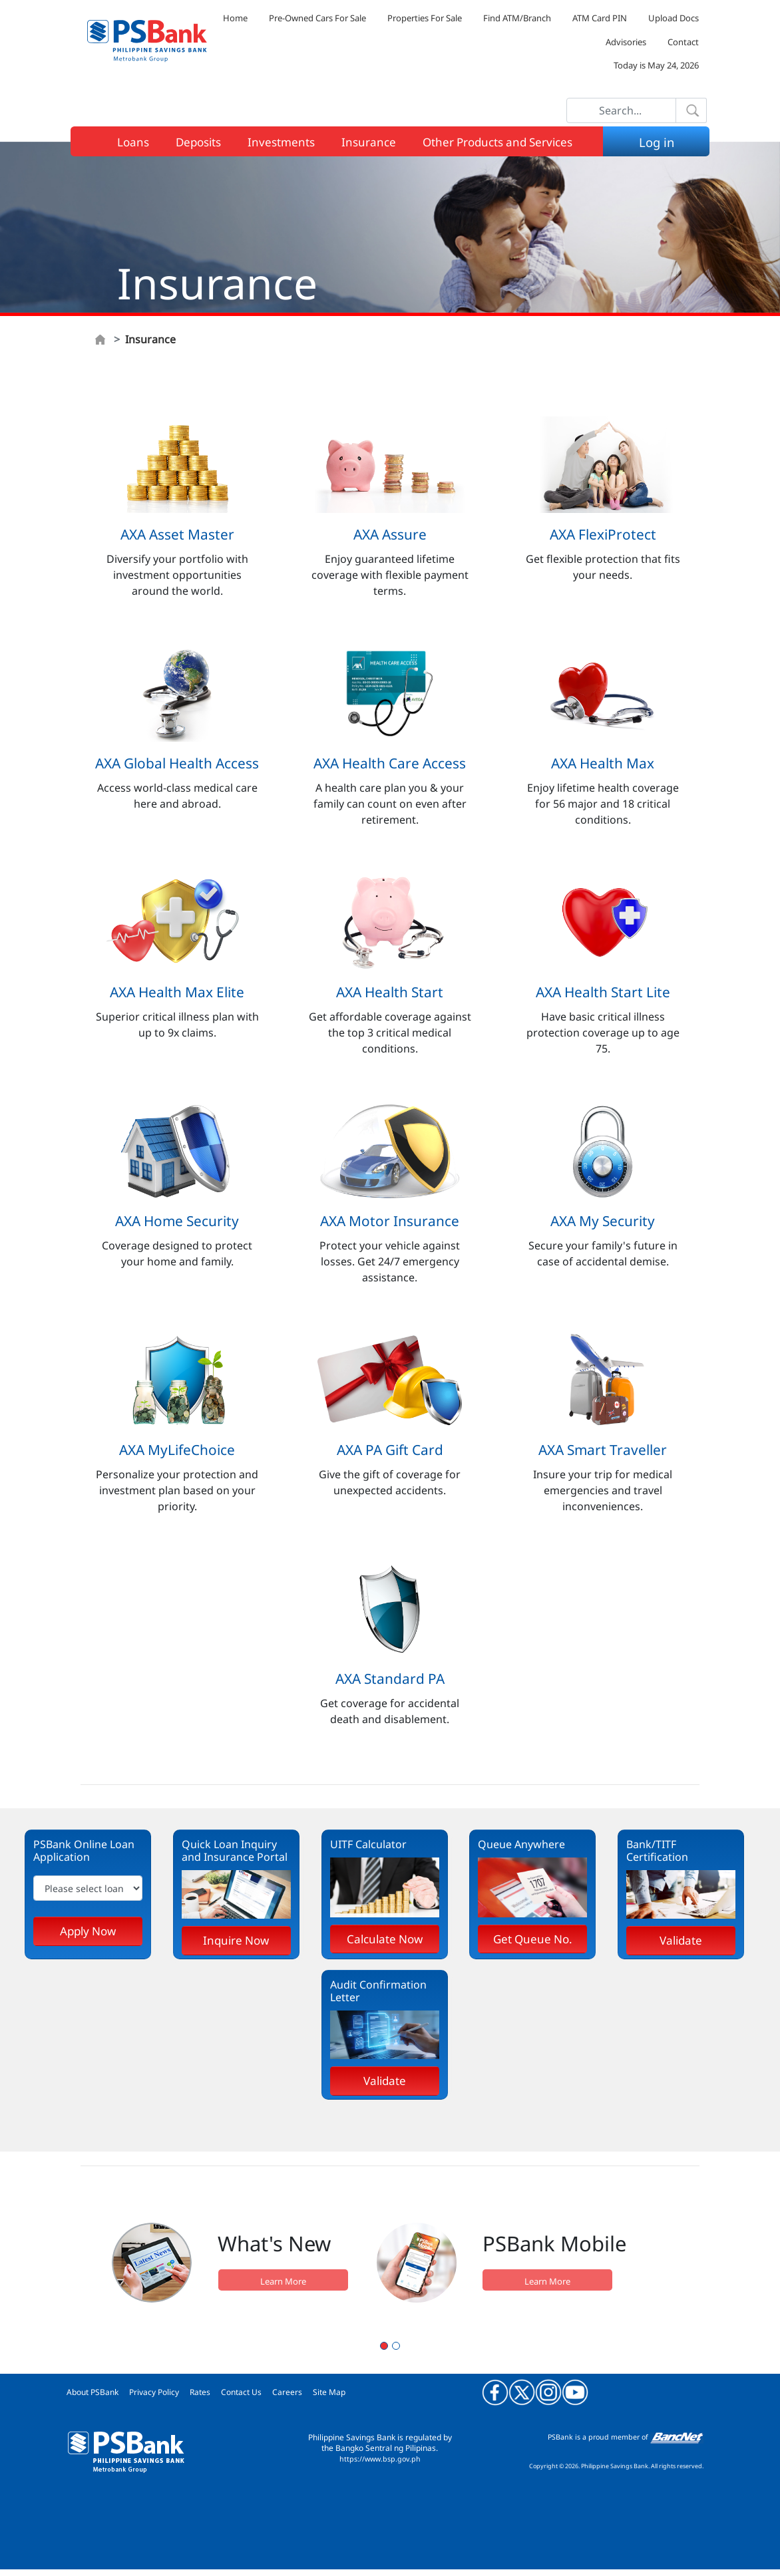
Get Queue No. (532, 1939)
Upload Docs (673, 18)
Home (235, 18)
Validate (681, 1940)
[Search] (621, 110)
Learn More (283, 2281)
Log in (659, 141)
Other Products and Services (497, 142)
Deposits (198, 142)
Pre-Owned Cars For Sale (317, 18)
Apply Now (88, 1931)
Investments (281, 142)
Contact (683, 42)
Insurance (368, 142)
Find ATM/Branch (517, 18)
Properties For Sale (424, 18)
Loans (133, 142)
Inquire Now (236, 1940)
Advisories (626, 42)
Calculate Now (385, 1939)
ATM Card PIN (599, 18)
